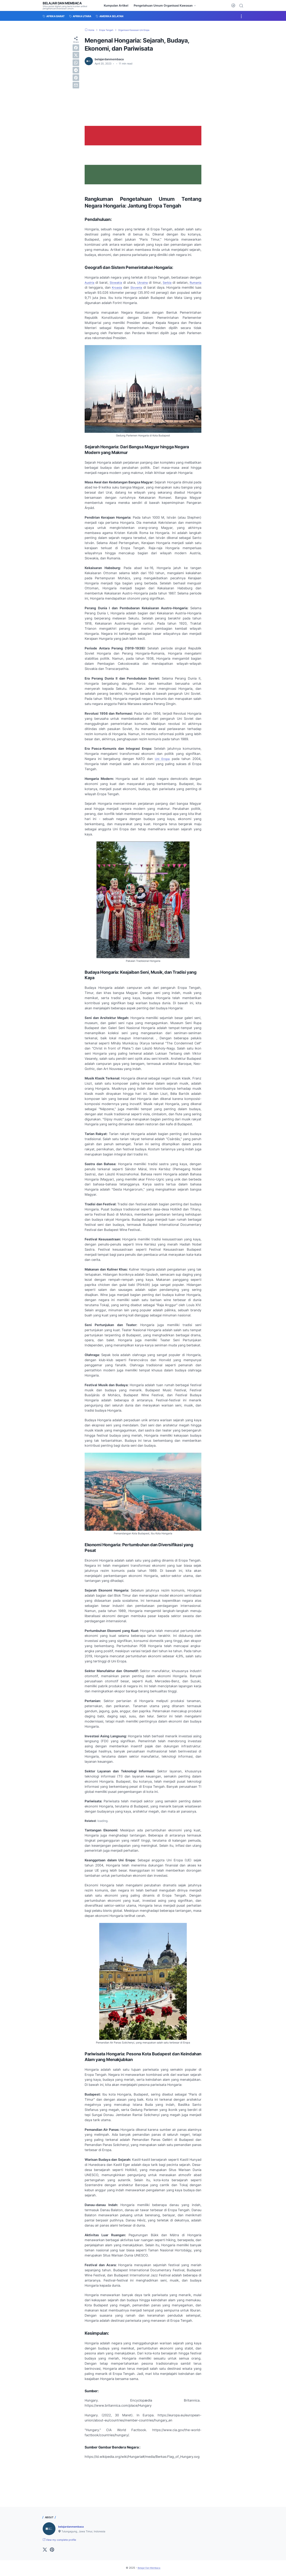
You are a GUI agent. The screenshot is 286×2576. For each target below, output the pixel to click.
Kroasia (134, 287)
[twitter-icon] (45, 2550)
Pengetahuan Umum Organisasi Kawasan (163, 5)
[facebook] (76, 47)
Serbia (178, 282)
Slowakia (120, 282)
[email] (76, 85)
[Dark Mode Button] (233, 5)
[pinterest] (76, 77)
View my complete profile (62, 2540)
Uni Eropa (162, 759)
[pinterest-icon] (52, 2550)
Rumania (91, 287)
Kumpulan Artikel (116, 5)
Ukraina (150, 282)
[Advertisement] (143, 95)
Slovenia (154, 287)
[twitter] (76, 55)
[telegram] (76, 70)
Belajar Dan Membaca (65, 3)
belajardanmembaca (72, 2526)
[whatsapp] (76, 62)
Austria (90, 282)
